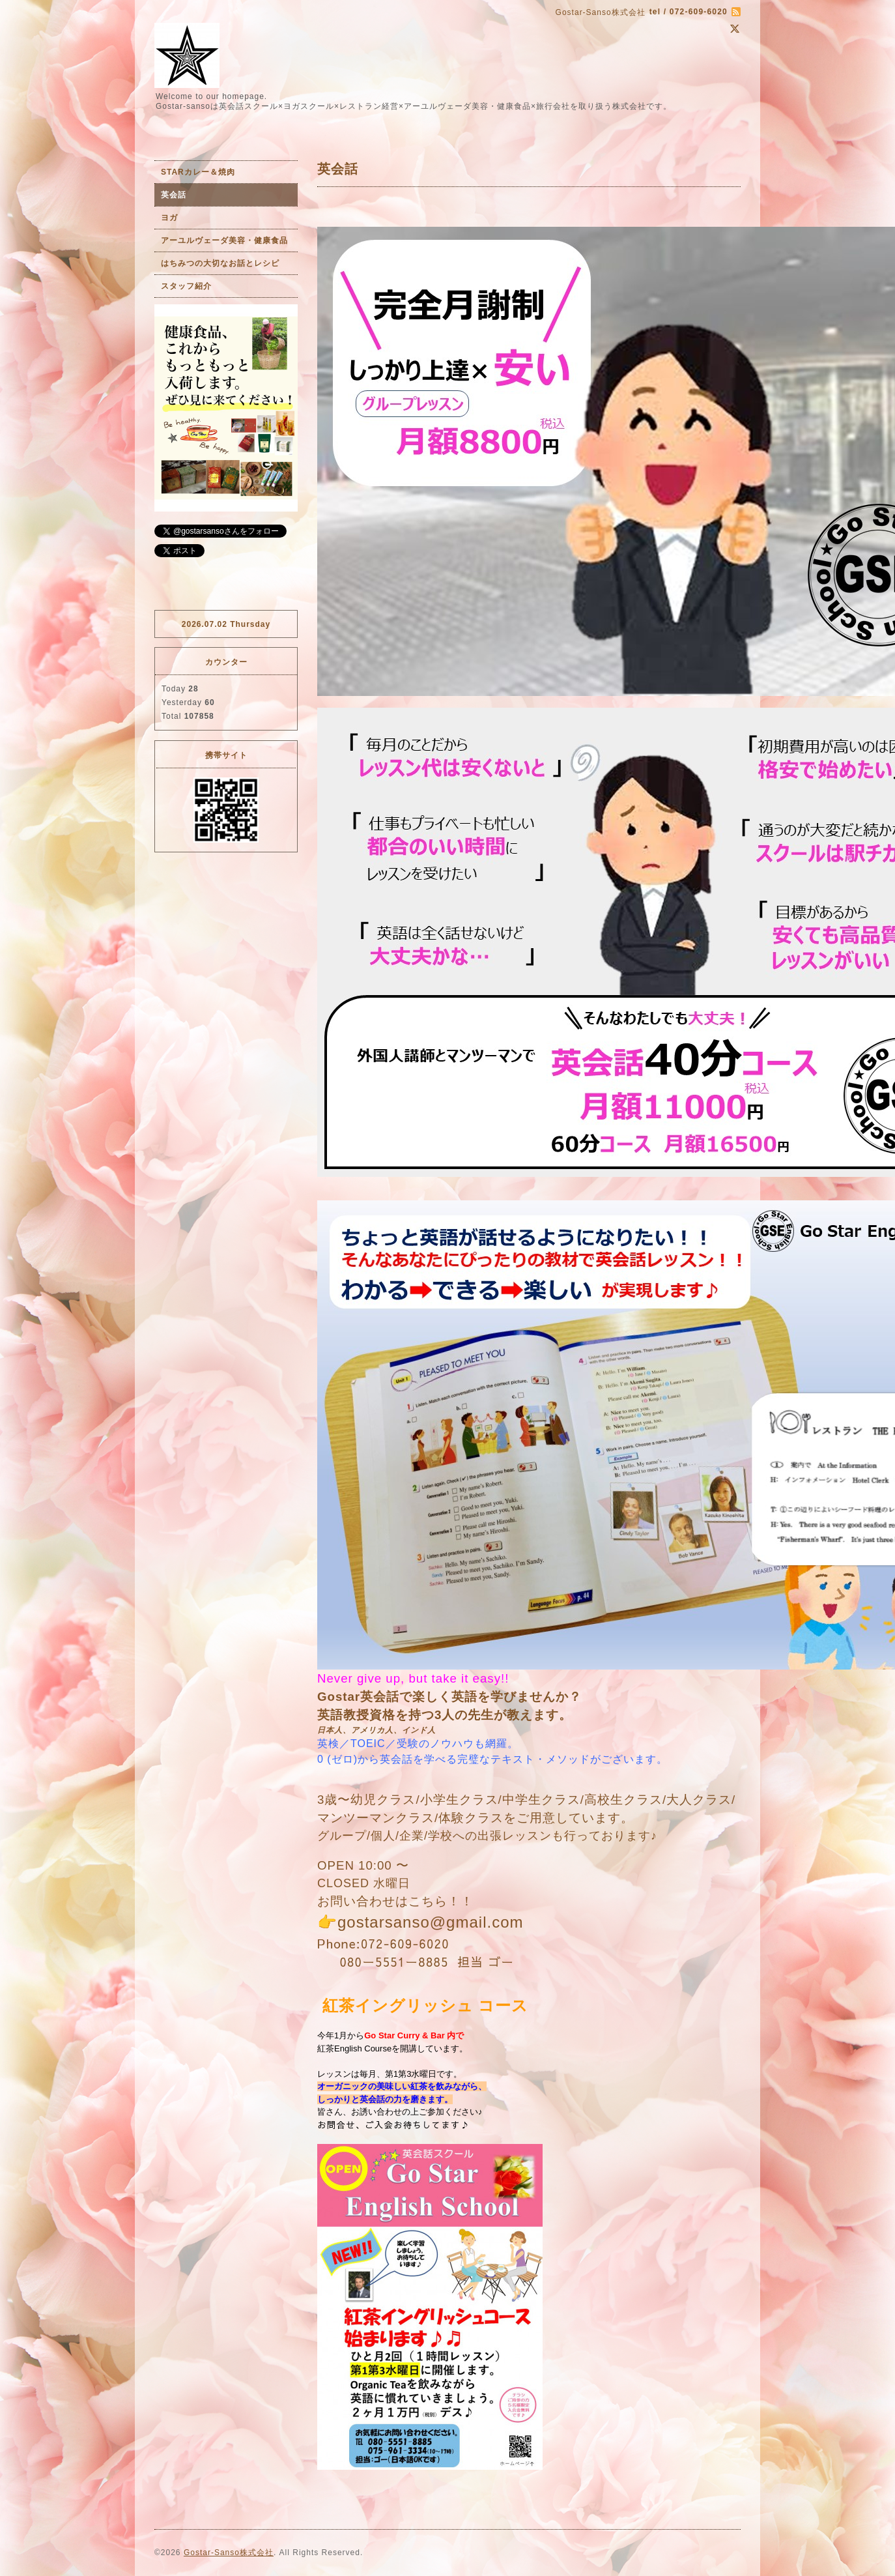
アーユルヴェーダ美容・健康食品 (224, 240)
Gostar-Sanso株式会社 (229, 2552)
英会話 (173, 194)
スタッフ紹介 (186, 286)
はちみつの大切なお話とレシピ (220, 263)
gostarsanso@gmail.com (430, 1922)
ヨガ (169, 217)
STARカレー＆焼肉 (198, 172)
